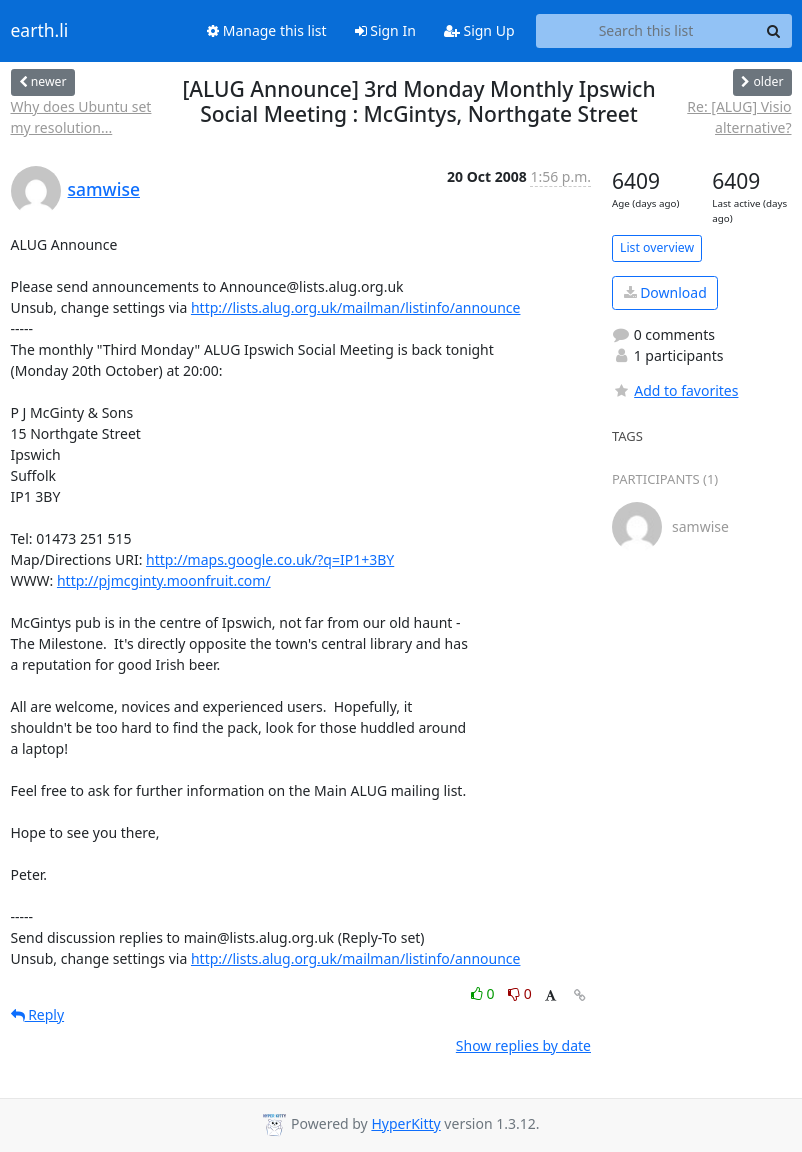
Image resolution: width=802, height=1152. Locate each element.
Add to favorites (675, 390)
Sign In (385, 30)
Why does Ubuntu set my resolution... (81, 117)
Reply (38, 1014)
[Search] (774, 31)
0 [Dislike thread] (520, 993)
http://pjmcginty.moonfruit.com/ (164, 580)
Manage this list (267, 30)
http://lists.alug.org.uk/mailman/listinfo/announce (356, 307)
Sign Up (479, 30)
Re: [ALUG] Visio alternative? (739, 117)
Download (665, 292)
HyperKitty (405, 1123)
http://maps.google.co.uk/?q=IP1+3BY (270, 559)
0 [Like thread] (484, 993)
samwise (104, 189)
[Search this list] (646, 31)
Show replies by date (523, 1045)
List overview (657, 247)
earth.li (40, 31)
